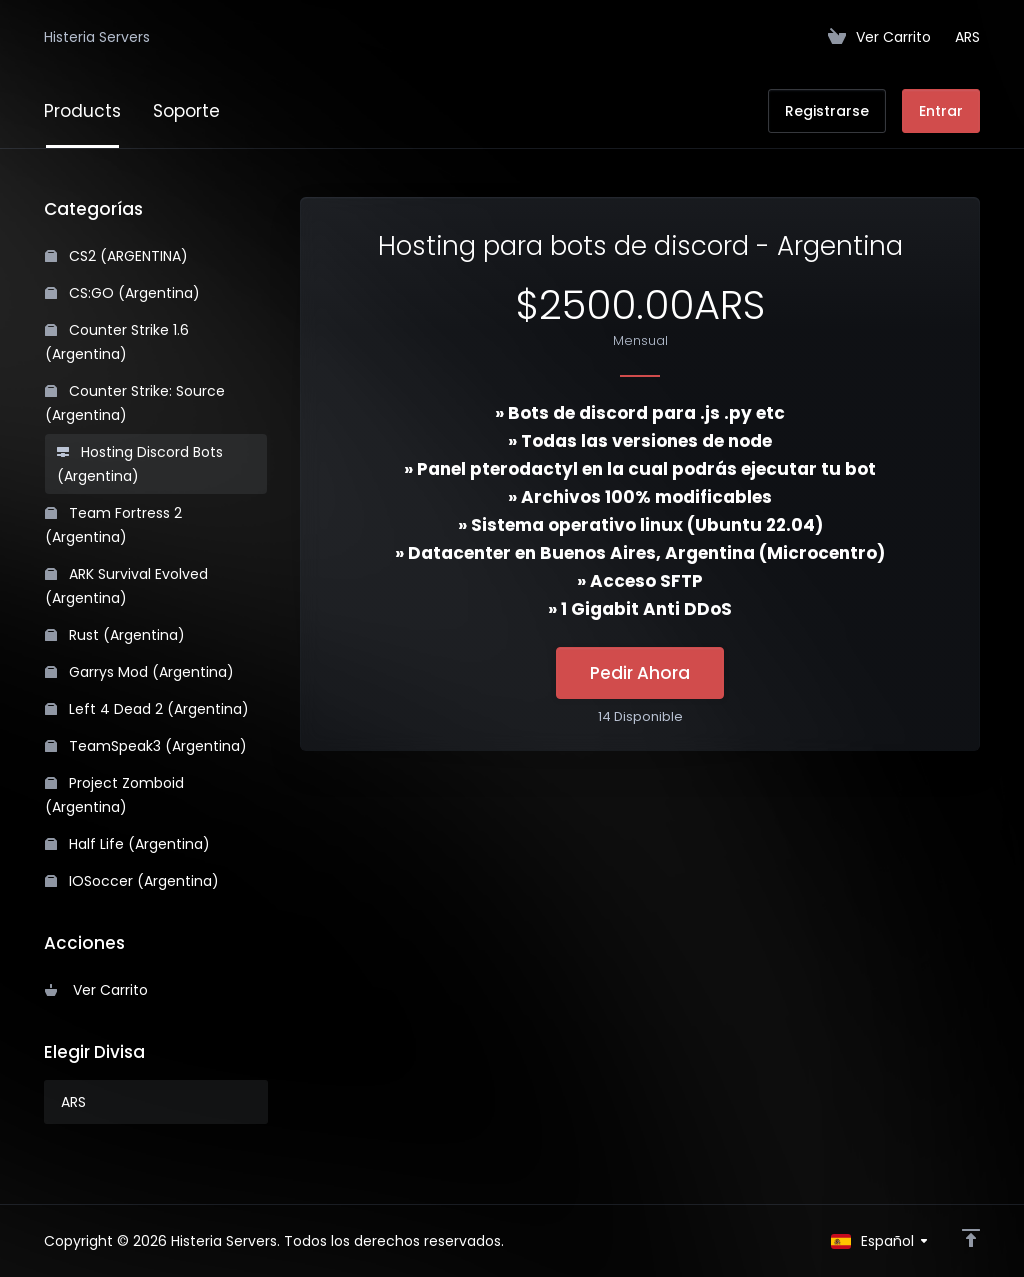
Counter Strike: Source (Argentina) (135, 403)
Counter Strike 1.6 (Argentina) (117, 342)
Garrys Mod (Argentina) (139, 672)
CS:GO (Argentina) (122, 293)
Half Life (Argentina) (127, 844)
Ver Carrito (96, 990)
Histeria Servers (97, 37)
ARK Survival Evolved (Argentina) (126, 586)
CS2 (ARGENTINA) (116, 256)
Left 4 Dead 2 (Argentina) (147, 709)
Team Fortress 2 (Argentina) (113, 525)
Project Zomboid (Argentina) (114, 795)
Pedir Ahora (640, 673)
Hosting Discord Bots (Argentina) (140, 464)
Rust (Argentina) (115, 635)
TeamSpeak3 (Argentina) (146, 746)
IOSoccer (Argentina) (132, 881)
